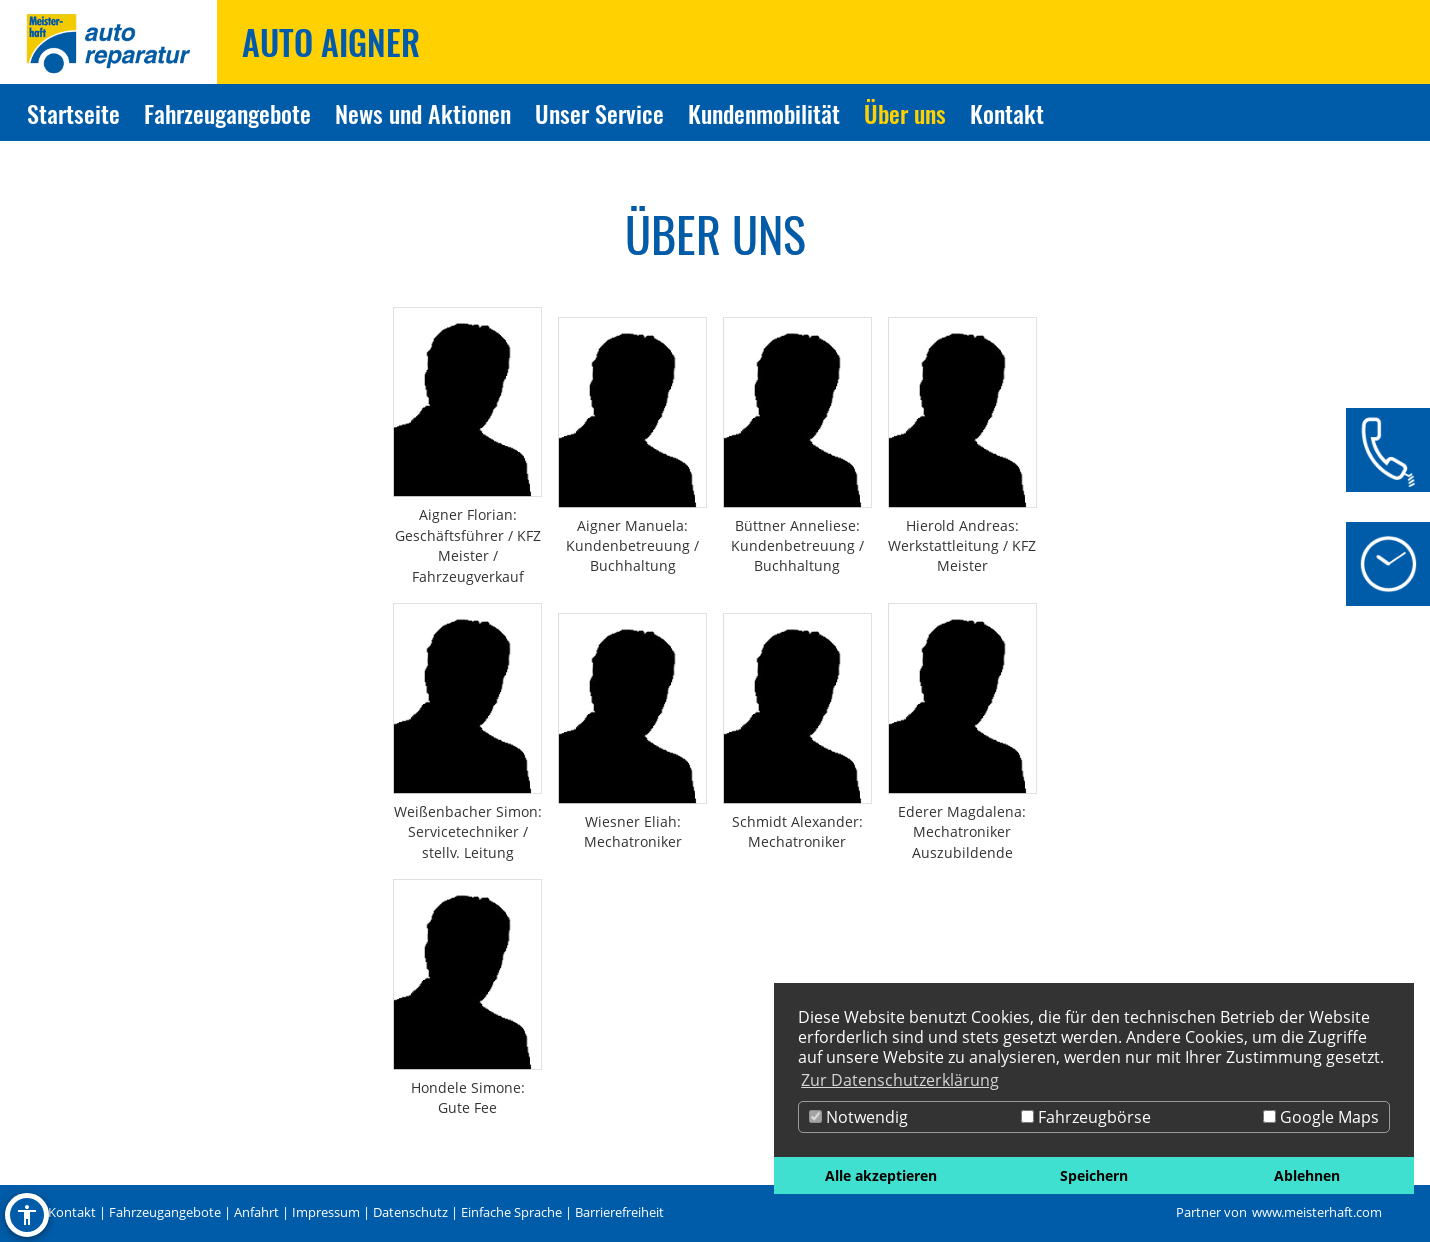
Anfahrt (256, 1212)
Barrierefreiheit (619, 1212)
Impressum (326, 1212)
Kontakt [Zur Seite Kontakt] (1007, 113)
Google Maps (1321, 1117)
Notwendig (858, 1117)
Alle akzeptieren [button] (881, 1175)
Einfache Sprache (511, 1212)
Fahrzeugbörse (1086, 1117)
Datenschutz (410, 1212)
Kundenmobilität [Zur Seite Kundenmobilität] (764, 113)
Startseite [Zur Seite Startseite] (73, 113)
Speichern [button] (1094, 1175)
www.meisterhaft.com (1317, 1212)
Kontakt (72, 1212)
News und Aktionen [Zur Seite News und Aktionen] (423, 113)
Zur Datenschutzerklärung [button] (900, 1080)
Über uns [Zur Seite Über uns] (905, 113)
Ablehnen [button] (1307, 1175)
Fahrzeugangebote (165, 1212)
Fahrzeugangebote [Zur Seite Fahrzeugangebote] (227, 113)
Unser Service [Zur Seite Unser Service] (599, 113)
